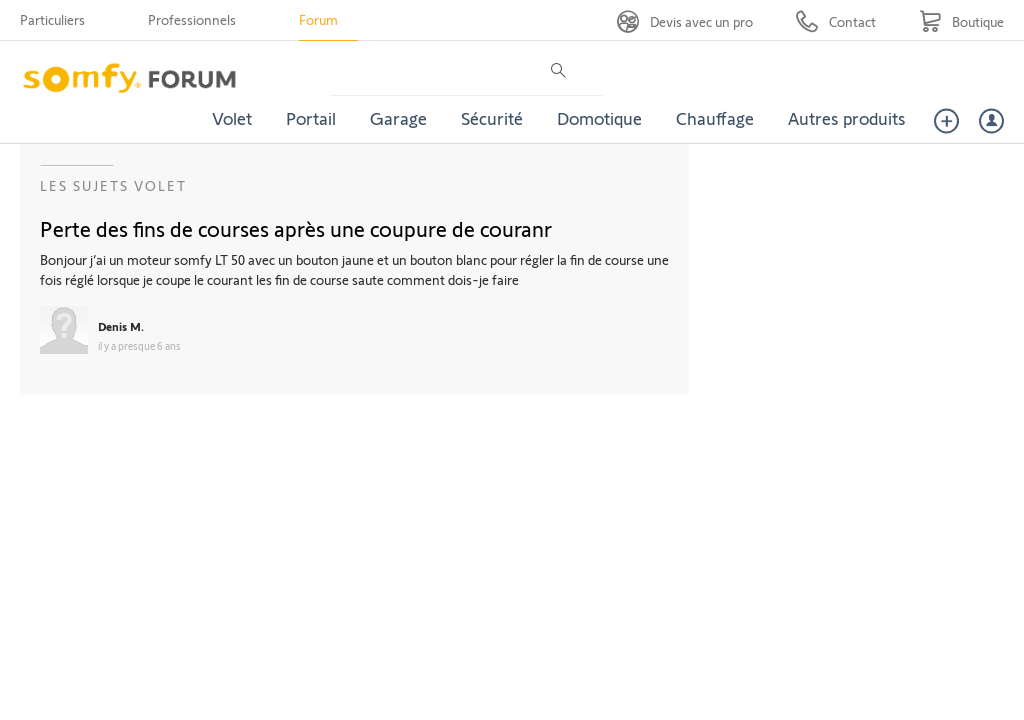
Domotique (599, 118)
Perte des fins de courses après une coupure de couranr (296, 228)
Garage (398, 118)
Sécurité (492, 118)
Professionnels (192, 19)
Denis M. (121, 326)
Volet (232, 118)
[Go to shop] (961, 21)
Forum (318, 19)
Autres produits (847, 118)
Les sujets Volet (113, 185)
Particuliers (52, 19)
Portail (311, 118)
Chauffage (715, 118)
